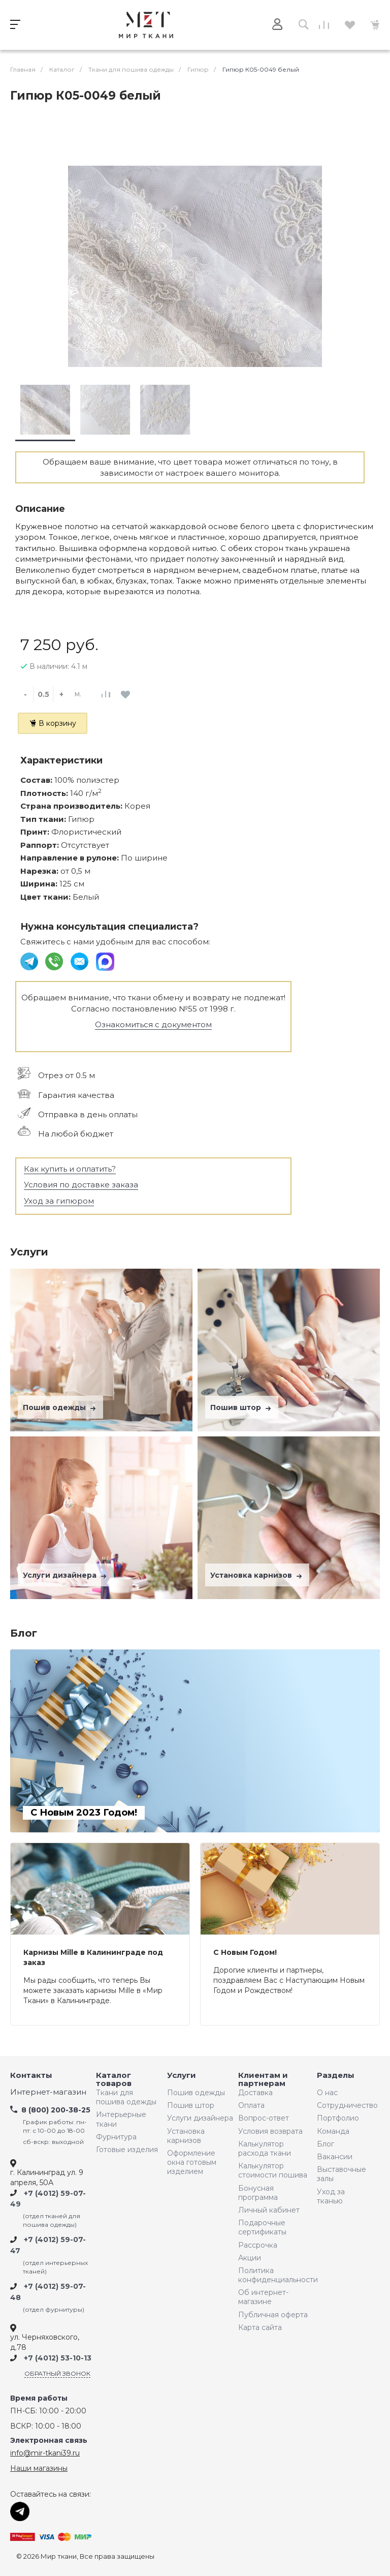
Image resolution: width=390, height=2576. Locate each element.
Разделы (335, 2075)
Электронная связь (48, 2440)
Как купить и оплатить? (70, 1169)
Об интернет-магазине (263, 2297)
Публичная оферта (273, 2314)
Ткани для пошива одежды (126, 2097)
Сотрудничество (344, 2105)
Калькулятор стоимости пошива (272, 2170)
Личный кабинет (269, 2210)
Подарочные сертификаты (262, 2227)
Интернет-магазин (48, 2092)
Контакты (31, 2075)
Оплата (251, 2105)
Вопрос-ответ (263, 2118)
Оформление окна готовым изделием (191, 2162)
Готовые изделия (127, 2149)
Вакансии (334, 2156)
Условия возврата (270, 2131)
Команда (333, 2131)
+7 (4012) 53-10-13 (57, 2358)
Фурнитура (116, 2136)
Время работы (39, 2398)
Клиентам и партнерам (263, 2079)
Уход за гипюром (59, 1201)
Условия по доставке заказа (81, 1184)
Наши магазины (39, 2468)
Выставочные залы (341, 2174)
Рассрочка (257, 2245)
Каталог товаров (114, 2079)
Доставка (255, 2092)
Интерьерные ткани (121, 2119)
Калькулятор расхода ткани (264, 2148)
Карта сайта (260, 2327)
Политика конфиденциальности (275, 2275)
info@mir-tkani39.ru (45, 2453)
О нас (327, 2092)
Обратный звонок (57, 2373)
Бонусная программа (258, 2193)
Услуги (181, 2075)
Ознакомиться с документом (153, 1024)
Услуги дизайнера (66, 1575)
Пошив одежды (60, 1407)
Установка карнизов (257, 1575)
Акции (249, 2257)
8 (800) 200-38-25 (55, 2109)
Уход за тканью (331, 2196)
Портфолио (338, 2118)
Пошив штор (241, 1407)
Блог (325, 2144)
